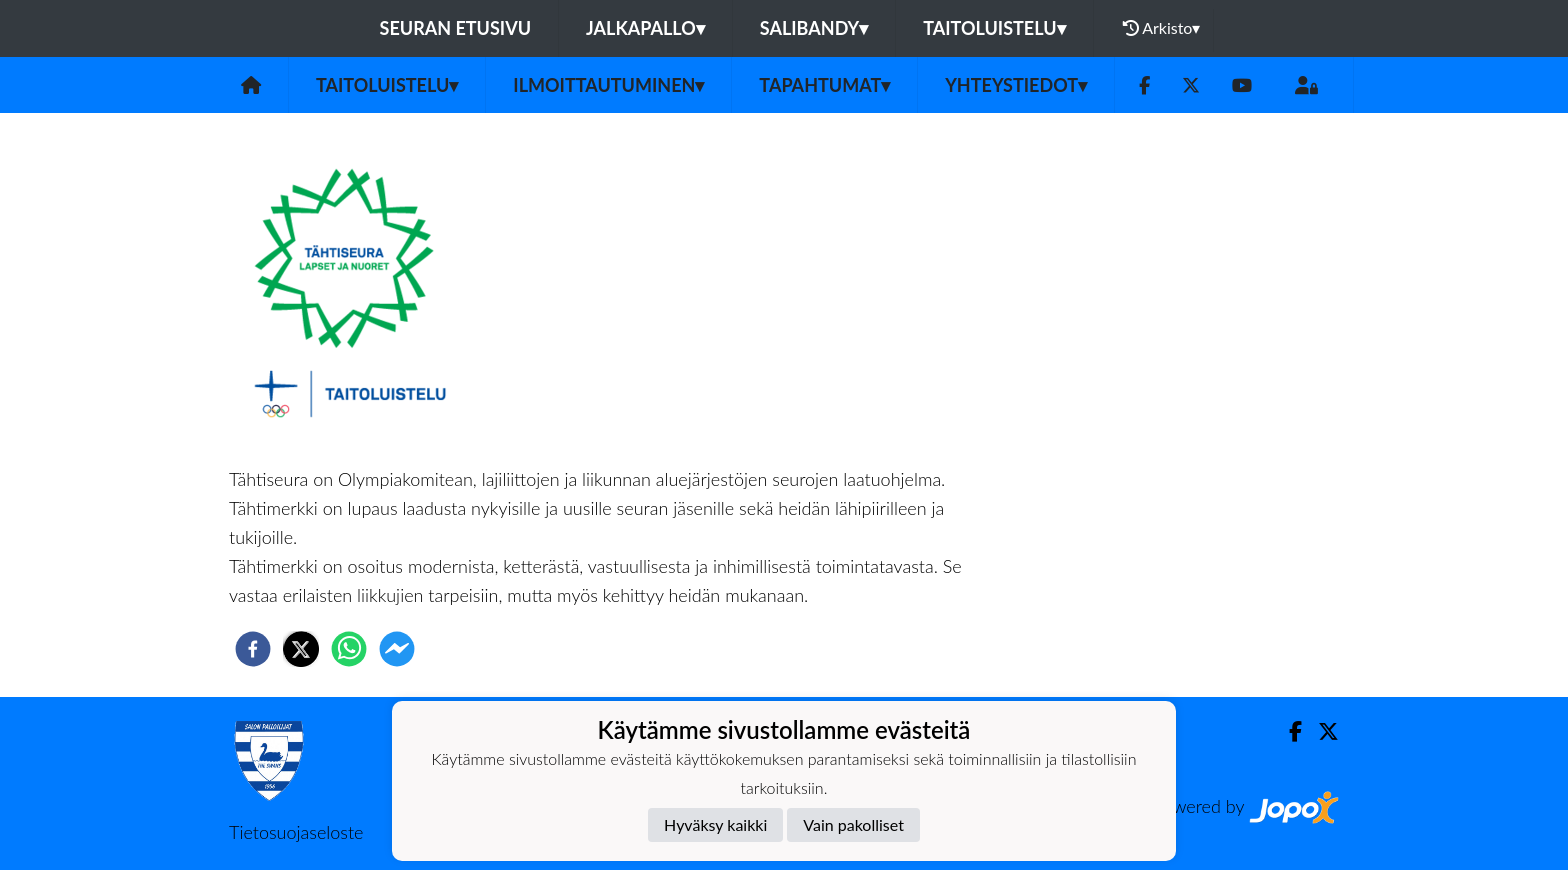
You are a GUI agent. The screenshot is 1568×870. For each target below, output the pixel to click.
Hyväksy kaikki (715, 824)
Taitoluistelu (994, 28)
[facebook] (253, 649)
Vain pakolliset (853, 824)
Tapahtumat (824, 85)
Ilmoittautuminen (608, 85)
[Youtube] (1242, 85)
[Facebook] (1144, 85)
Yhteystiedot (1016, 85)
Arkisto (1162, 28)
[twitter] (301, 649)
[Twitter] (1191, 85)
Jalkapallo (645, 28)
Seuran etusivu (456, 28)
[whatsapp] (349, 649)
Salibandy (814, 28)
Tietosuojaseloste (296, 832)
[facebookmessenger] (397, 649)
